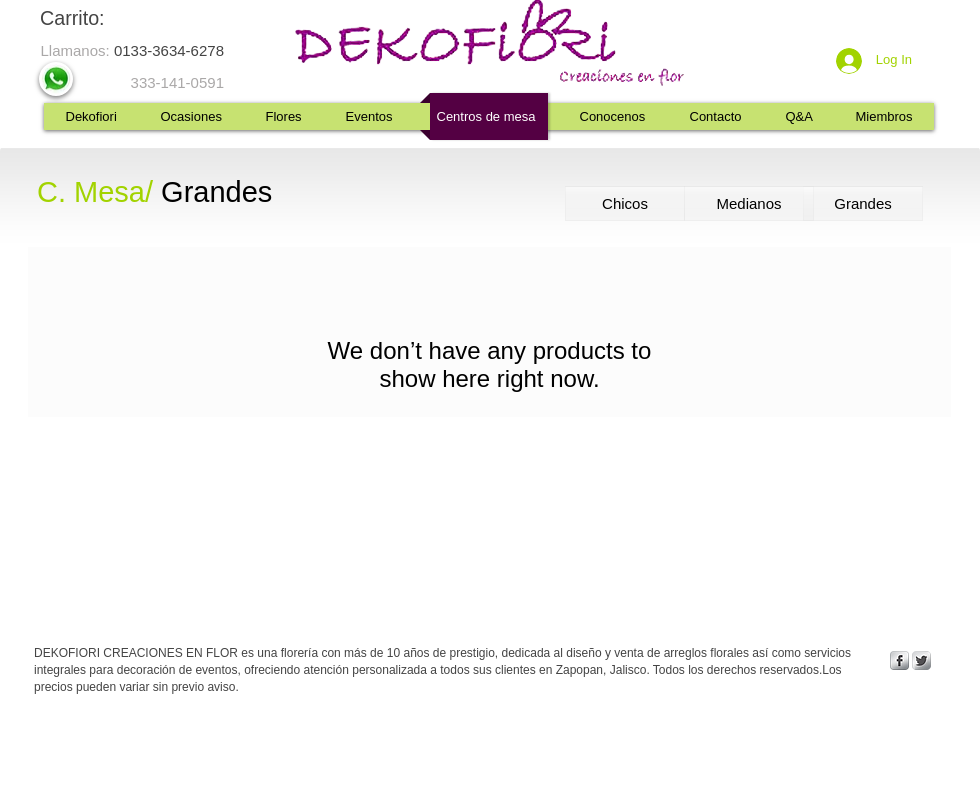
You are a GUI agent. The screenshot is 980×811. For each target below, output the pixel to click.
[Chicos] (625, 203)
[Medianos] (749, 203)
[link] (88, 18)
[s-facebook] (899, 660)
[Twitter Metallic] (921, 660)
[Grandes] (863, 203)
